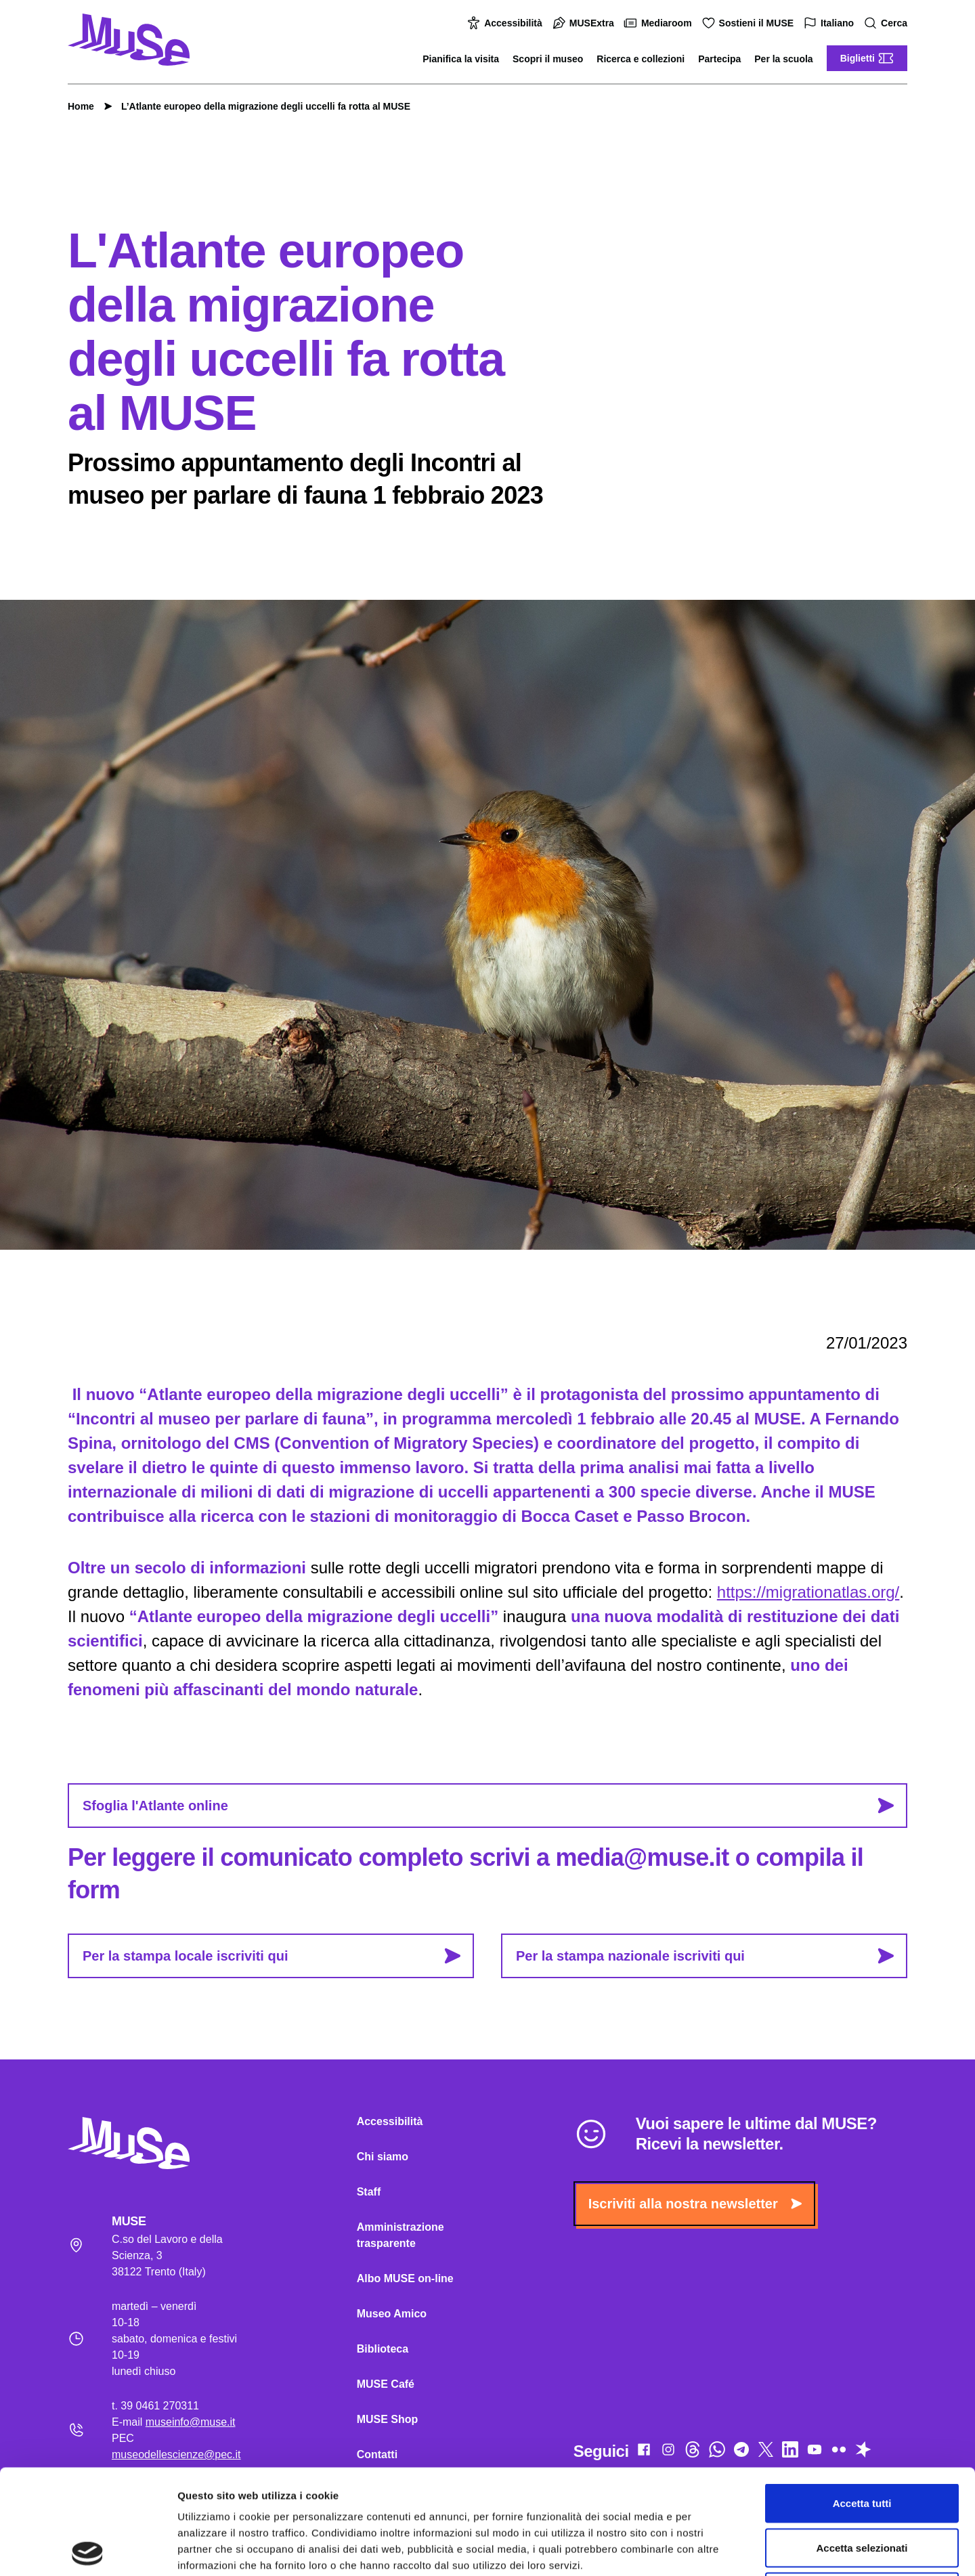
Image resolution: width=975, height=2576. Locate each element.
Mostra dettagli (712, 2549)
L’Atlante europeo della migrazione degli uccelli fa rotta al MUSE (259, 106)
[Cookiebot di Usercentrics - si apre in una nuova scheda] (87, 2549)
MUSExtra (585, 23)
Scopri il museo (548, 58)
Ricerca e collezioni (641, 58)
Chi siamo (382, 2156)
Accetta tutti (862, 2398)
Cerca (887, 23)
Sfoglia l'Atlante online (488, 1805)
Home (81, 106)
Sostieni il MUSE (750, 23)
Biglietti (867, 58)
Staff (369, 2192)
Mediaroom (660, 23)
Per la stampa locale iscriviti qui (271, 1956)
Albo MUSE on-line (405, 2278)
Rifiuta (862, 2487)
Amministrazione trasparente (400, 2235)
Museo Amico (392, 2313)
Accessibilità (506, 23)
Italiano (830, 23)
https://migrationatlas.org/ (808, 1592)
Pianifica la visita (460, 58)
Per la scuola (783, 58)
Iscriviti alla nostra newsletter (695, 2203)
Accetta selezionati (861, 2443)
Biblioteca (382, 2349)
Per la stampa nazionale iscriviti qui (705, 1956)
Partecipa (719, 58)
